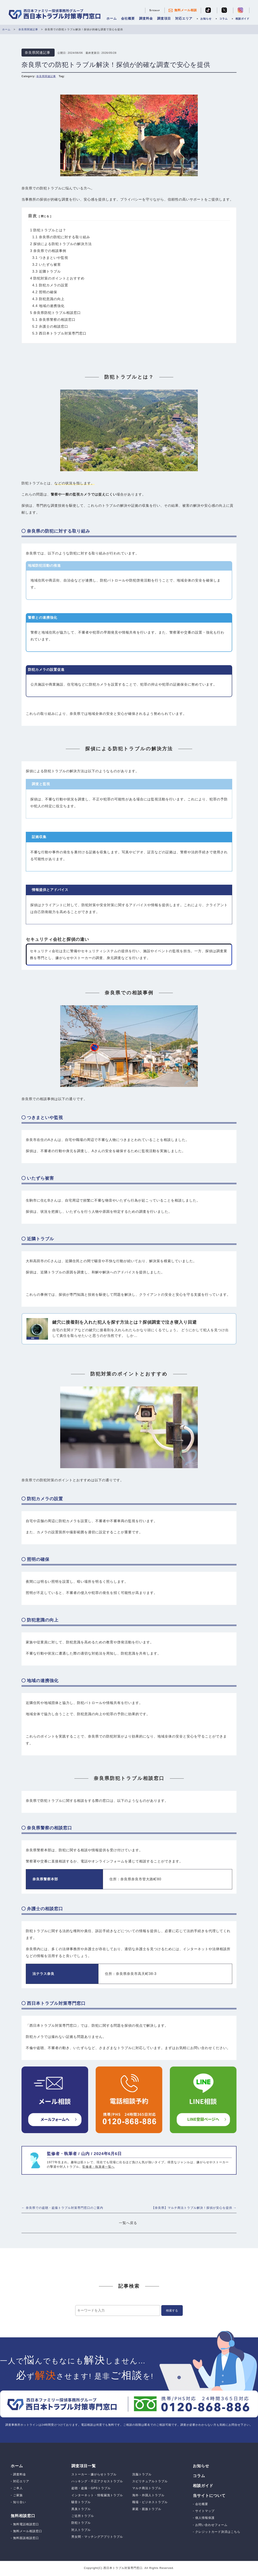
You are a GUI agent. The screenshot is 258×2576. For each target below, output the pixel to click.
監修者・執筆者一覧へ (98, 2166)
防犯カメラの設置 (50, 285)
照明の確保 (44, 292)
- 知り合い (18, 2502)
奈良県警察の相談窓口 (53, 319)
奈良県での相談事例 (48, 251)
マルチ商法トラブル (146, 2488)
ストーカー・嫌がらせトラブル (94, 2474)
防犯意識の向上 (48, 299)
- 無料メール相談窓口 (26, 2531)
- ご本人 (17, 2488)
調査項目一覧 (83, 2466)
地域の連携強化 (48, 306)
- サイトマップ (204, 2511)
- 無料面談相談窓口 (25, 2538)
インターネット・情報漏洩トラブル (97, 2495)
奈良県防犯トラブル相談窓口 (55, 313)
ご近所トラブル (82, 2516)
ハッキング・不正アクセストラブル (97, 2481)
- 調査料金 (18, 2474)
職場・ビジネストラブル (150, 2502)
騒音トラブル (81, 2502)
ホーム (111, 18)
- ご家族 (17, 2495)
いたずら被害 (46, 264)
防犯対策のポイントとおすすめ (57, 278)
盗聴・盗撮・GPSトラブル (91, 2488)
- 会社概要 (200, 2504)
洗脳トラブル (142, 2474)
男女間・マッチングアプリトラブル (97, 2536)
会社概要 (128, 18)
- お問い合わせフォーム (210, 2525)
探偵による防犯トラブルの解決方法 (61, 244)
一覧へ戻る (128, 2223)
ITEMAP (154, 10)
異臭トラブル (81, 2509)
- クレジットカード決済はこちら (216, 2531)
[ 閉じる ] (45, 216)
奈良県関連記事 (46, 76)
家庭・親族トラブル (146, 2509)
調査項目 (164, 18)
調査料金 (146, 18)
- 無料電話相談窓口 (25, 2524)
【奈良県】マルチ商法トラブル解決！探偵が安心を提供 (194, 2207)
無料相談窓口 (23, 2516)
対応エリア (183, 18)
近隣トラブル (46, 271)
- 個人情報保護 (204, 2517)
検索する (172, 2310)
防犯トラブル (81, 2522)
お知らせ (206, 18)
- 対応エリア (20, 2481)
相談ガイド (242, 18)
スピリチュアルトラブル (150, 2481)
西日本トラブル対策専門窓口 (59, 333)
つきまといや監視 (50, 257)
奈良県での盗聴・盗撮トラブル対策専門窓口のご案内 (62, 2207)
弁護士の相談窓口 (50, 326)
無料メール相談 (185, 10)
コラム (223, 18)
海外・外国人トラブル (148, 2495)
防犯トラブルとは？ (48, 230)
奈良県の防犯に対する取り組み (61, 237)
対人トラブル (81, 2529)
